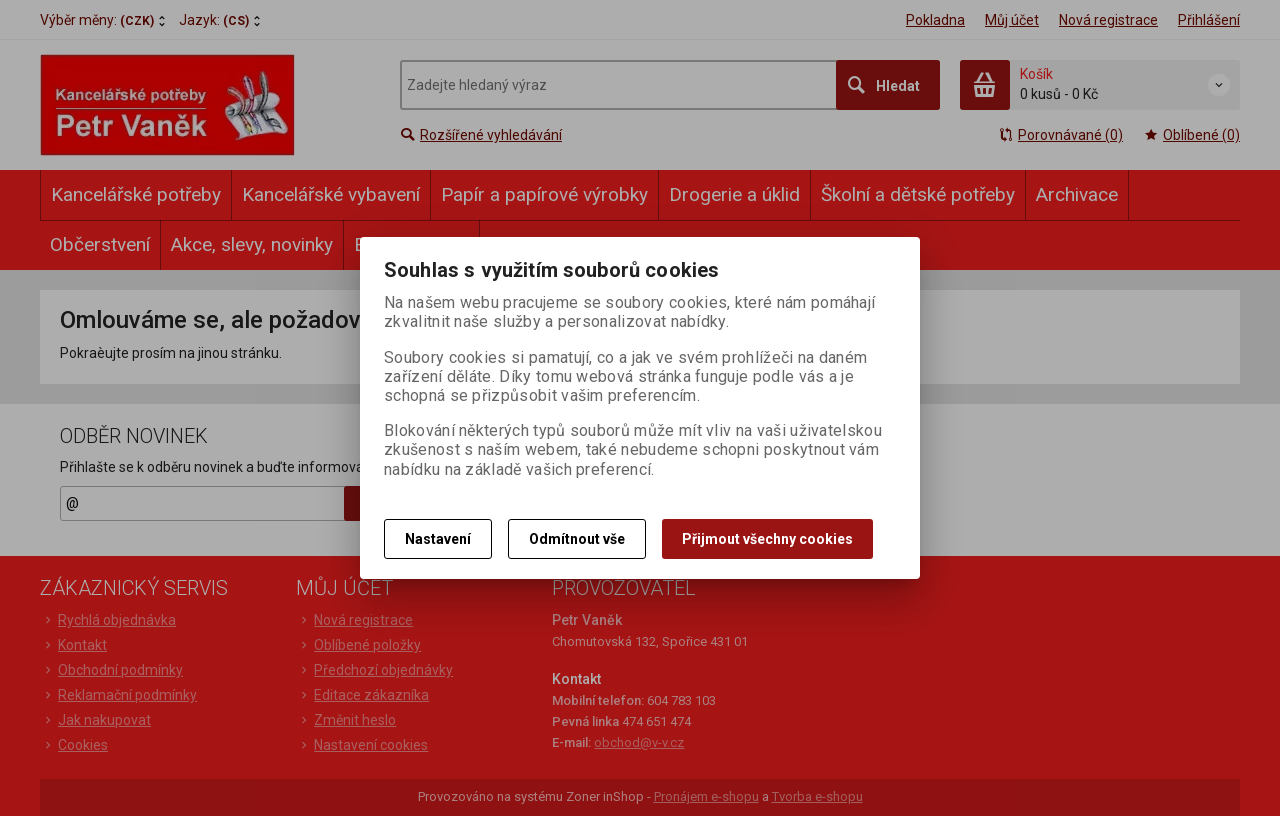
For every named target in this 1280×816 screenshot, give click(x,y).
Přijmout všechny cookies (767, 539)
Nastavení (438, 539)
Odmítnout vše (577, 539)
